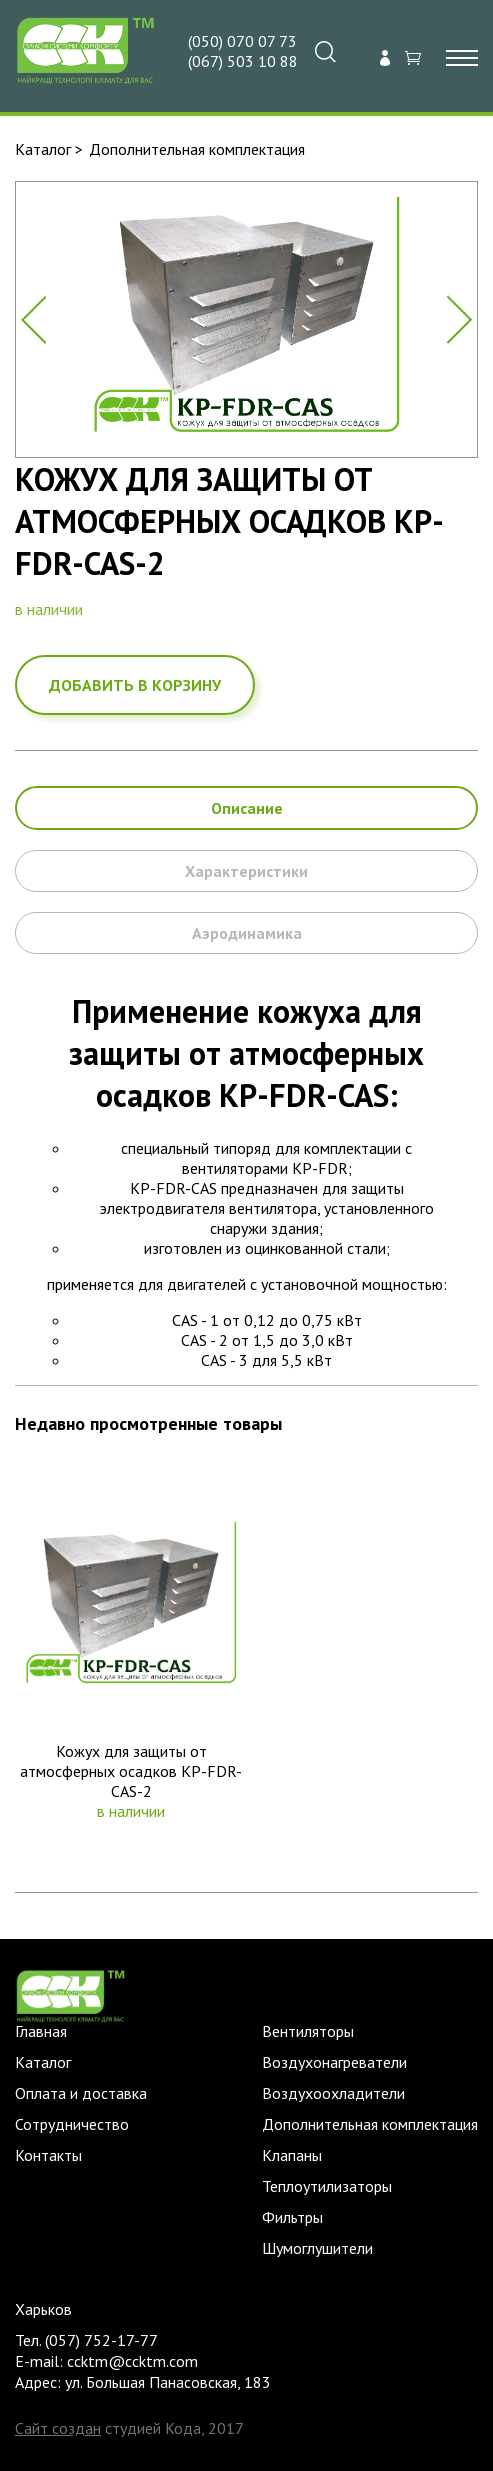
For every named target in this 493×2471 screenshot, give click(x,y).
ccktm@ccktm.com (132, 2361)
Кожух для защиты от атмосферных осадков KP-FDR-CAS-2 (131, 1771)
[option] (246, 319)
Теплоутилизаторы (327, 2186)
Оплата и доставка (81, 2093)
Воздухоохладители (333, 2093)
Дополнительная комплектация (197, 149)
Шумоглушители (317, 2248)
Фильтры (292, 2217)
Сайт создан (58, 2428)
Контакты (48, 2155)
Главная (41, 2031)
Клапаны (292, 2155)
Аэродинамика (247, 933)
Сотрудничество (72, 2124)
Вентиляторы (308, 2031)
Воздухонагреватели (334, 2062)
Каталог (43, 149)
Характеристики (246, 871)
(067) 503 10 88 (243, 61)
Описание (247, 808)
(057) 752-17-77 (101, 2340)
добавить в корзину (135, 685)
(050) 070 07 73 (242, 41)
